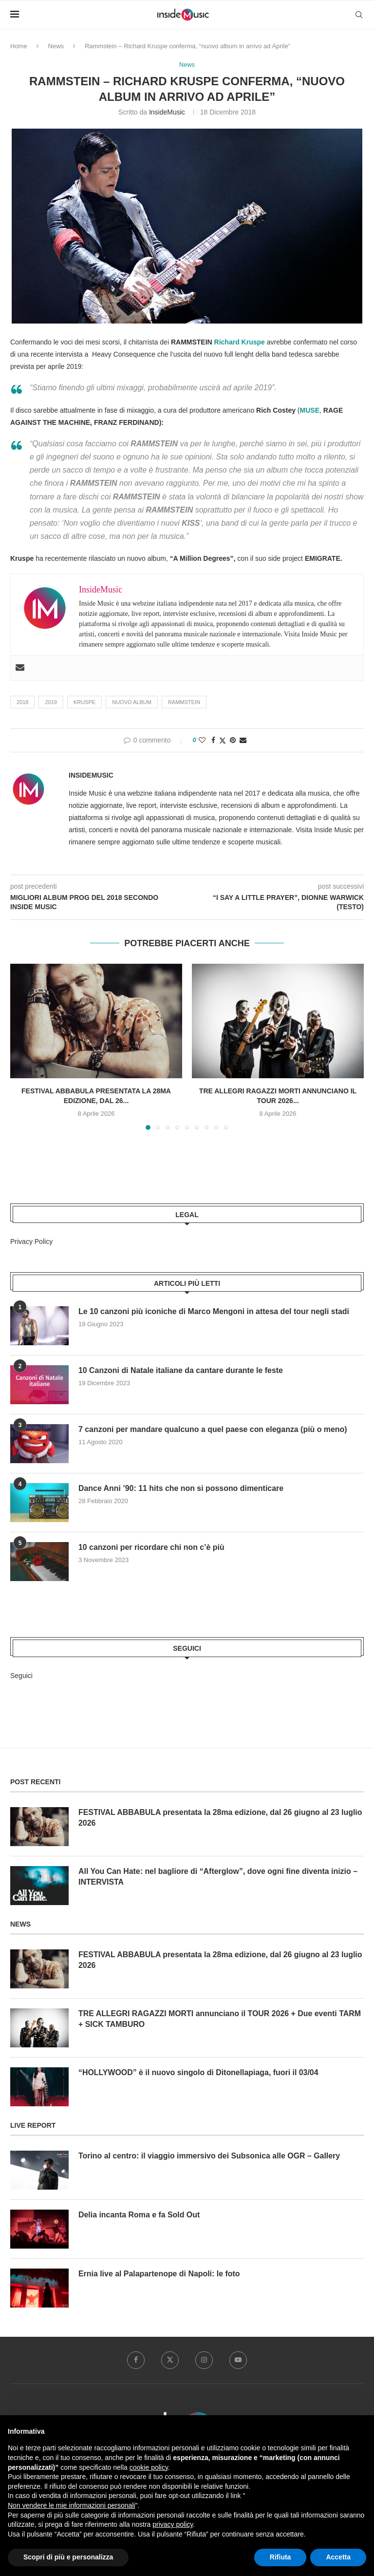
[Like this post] (202, 740)
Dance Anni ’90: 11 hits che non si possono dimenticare (181, 1489)
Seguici (21, 1675)
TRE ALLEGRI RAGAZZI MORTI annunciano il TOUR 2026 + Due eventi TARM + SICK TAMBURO (220, 2018)
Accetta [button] (338, 2557)
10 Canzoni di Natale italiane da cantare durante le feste (181, 1371)
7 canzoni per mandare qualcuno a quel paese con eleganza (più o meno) (213, 1430)
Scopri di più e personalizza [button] (68, 2557)
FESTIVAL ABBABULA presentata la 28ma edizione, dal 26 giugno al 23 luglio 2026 (221, 1817)
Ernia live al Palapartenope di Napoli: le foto (159, 2274)
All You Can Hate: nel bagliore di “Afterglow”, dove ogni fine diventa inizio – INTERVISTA (218, 1876)
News (56, 46)
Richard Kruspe (239, 342)
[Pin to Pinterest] (233, 740)
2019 (50, 702)
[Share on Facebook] (213, 740)
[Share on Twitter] (222, 740)
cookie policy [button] (149, 2467)
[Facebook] (136, 2360)
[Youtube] (238, 2360)
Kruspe (84, 702)
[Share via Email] (243, 740)
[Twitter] (170, 2360)
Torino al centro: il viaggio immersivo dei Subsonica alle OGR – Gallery (209, 2156)
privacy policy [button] (172, 2524)
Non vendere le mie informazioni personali (71, 2505)
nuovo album (131, 702)
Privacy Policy (31, 1241)
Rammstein (184, 702)
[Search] (359, 14)
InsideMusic (167, 112)
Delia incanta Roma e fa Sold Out (139, 2215)
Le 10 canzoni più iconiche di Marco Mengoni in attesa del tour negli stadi (214, 1312)
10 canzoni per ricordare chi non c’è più (151, 1548)
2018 (22, 702)
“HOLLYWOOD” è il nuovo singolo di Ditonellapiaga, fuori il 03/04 (198, 2072)
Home (18, 46)
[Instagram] (204, 2360)
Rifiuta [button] (280, 2557)
